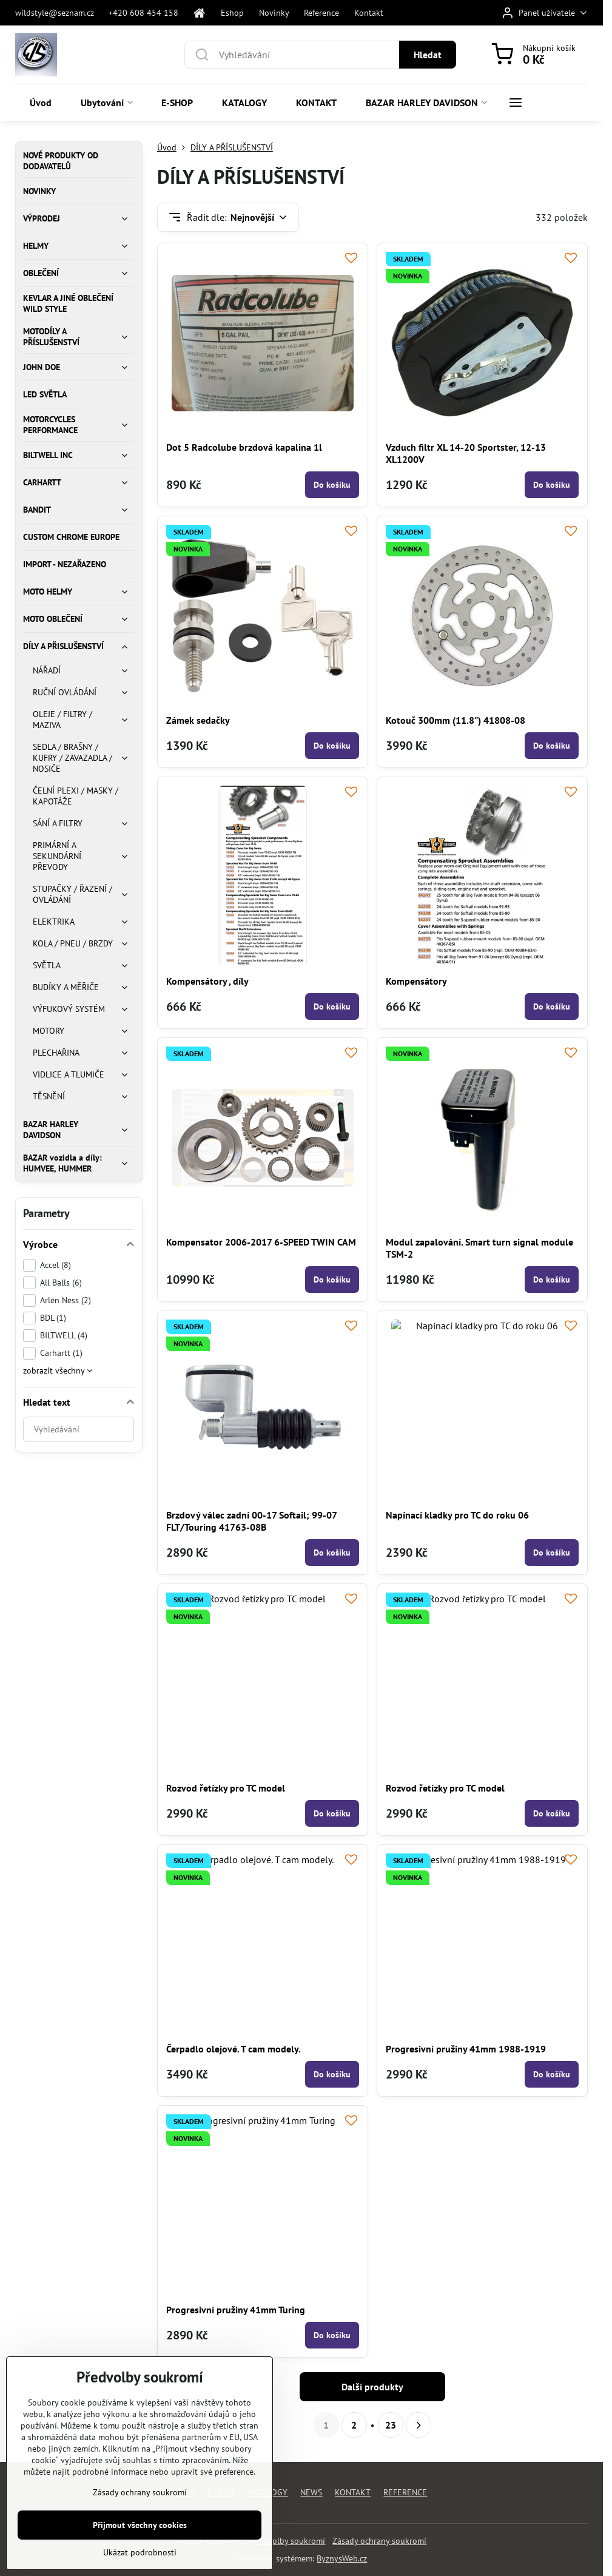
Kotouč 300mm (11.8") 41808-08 (455, 720)
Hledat (428, 55)
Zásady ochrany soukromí (379, 2540)
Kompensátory (416, 981)
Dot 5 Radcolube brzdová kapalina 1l (244, 447)
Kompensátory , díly (207, 981)
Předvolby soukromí (288, 2540)
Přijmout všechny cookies (140, 2545)
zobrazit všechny (57, 1370)
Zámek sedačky (198, 720)
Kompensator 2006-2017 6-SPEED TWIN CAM (261, 1242)
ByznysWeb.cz (342, 2558)
